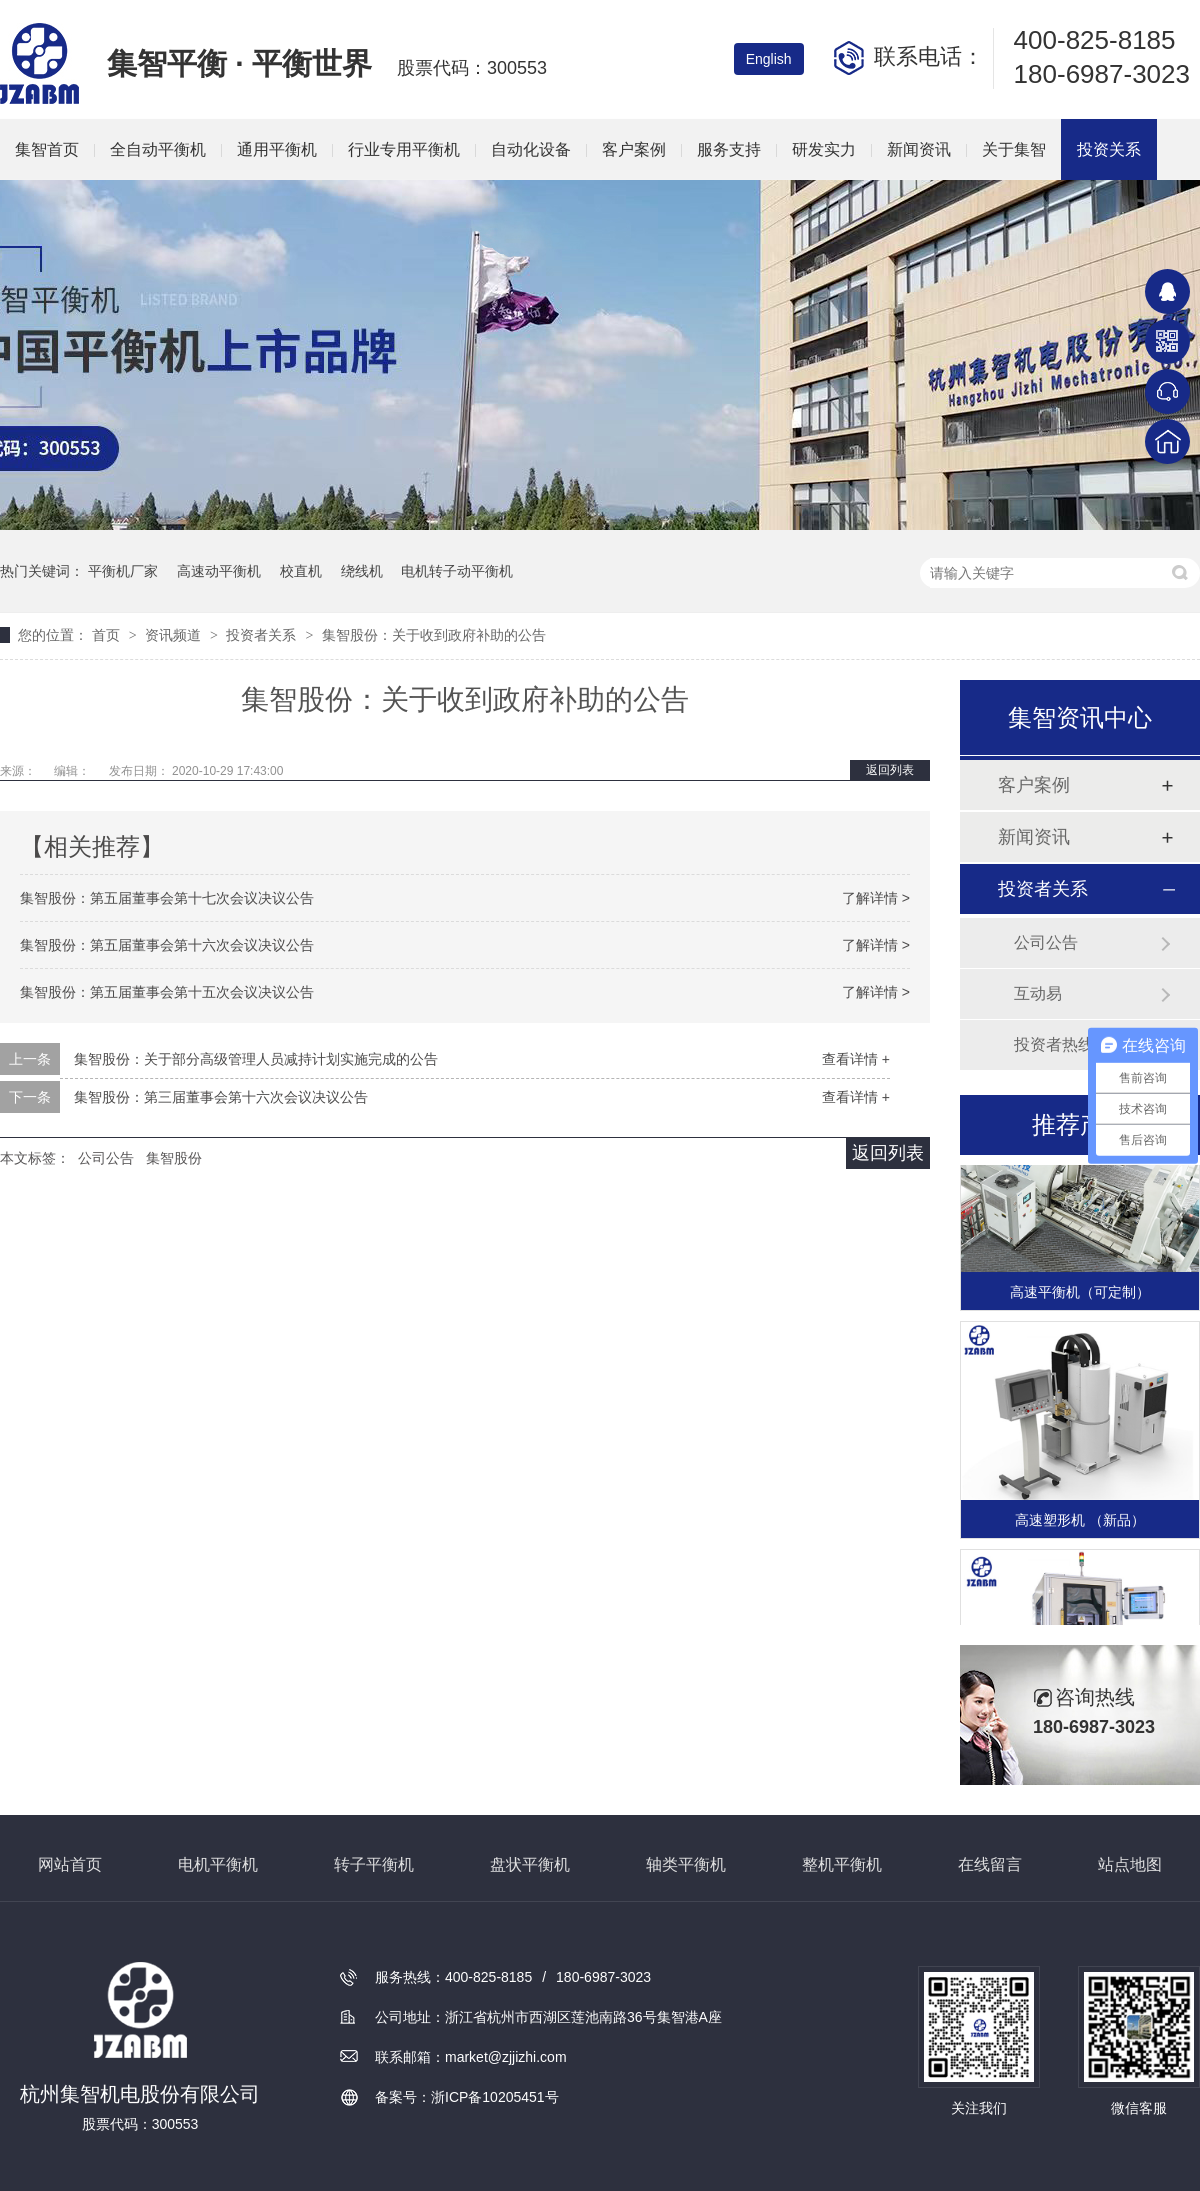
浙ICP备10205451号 (495, 2097)
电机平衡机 (218, 1864)
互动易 (1038, 993)
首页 (108, 635)
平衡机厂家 (123, 571)
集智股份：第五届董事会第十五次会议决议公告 (167, 992)
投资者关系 (263, 635)
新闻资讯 (919, 149)
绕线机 (362, 571)
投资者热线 (1054, 1044)
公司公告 (106, 1158)
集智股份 (174, 1158)
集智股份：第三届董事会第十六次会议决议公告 (221, 1097)
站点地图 (1130, 1864)
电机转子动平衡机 (457, 571)
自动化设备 (531, 149)
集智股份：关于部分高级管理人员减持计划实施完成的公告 (256, 1059)
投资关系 (1109, 149)
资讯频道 (175, 635)
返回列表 (890, 770)
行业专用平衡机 (404, 149)
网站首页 (70, 1864)
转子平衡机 (374, 1864)
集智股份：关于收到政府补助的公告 (434, 635)
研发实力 (824, 149)
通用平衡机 (277, 149)
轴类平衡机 (686, 1864)
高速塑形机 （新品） (1080, 1522)
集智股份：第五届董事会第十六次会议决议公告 (167, 945)
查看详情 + (856, 1059)
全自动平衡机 (158, 149)
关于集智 (1014, 149)
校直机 (301, 571)
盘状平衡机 (530, 1864)
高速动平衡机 (219, 571)
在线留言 (990, 1864)
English (769, 59)
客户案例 (634, 149)
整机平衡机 (842, 1864)
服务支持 (729, 149)
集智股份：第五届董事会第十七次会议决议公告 (167, 898)
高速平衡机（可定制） (1080, 1294)
